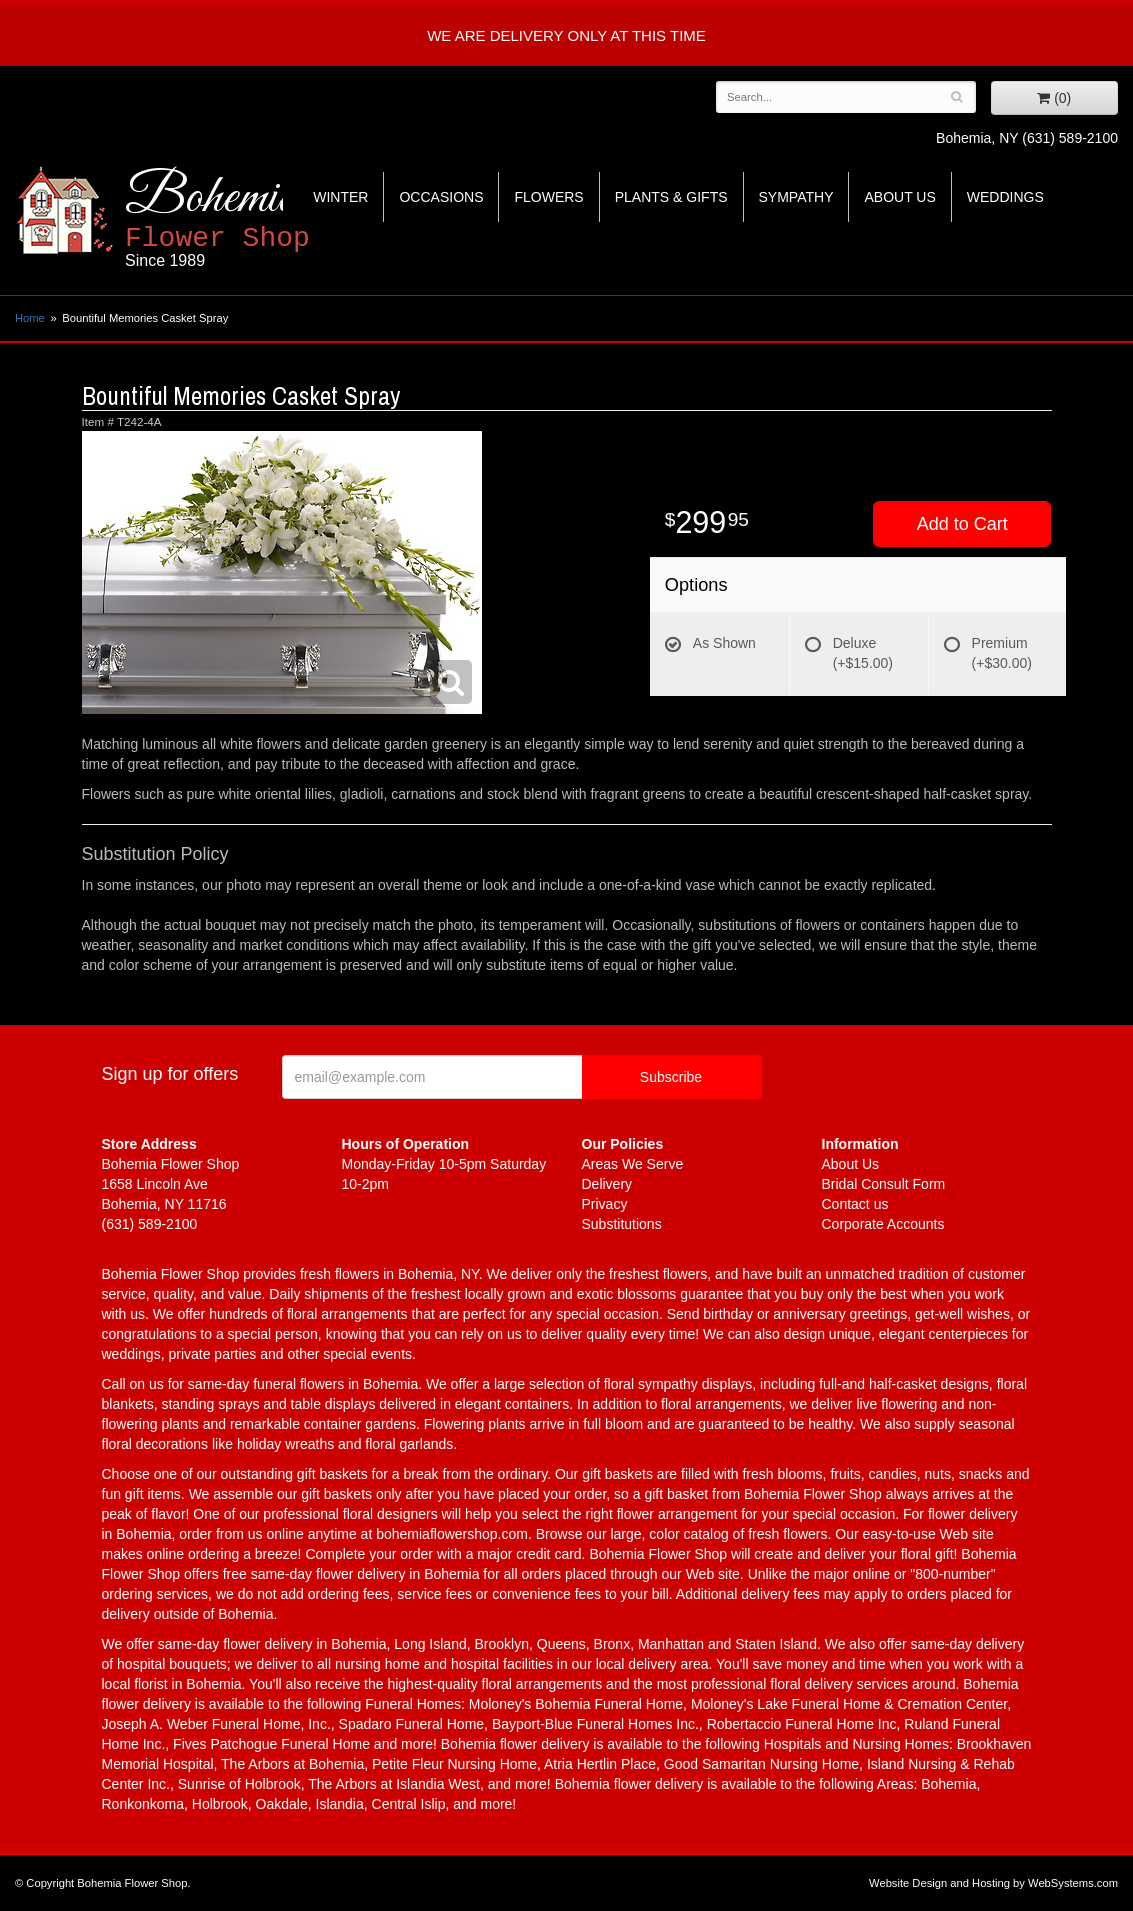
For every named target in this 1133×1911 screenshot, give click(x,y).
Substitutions (622, 1224)
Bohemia (266, 218)
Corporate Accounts (883, 1224)
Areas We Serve (633, 1164)
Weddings (1005, 197)
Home (30, 318)
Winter (340, 197)
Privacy (605, 1204)
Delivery (607, 1184)
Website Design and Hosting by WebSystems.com (993, 1883)
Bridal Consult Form (884, 1184)
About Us (899, 197)
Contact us (855, 1204)
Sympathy (796, 197)
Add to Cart (962, 524)
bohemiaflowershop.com (452, 1534)
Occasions (441, 197)
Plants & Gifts (671, 197)
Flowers (548, 197)
